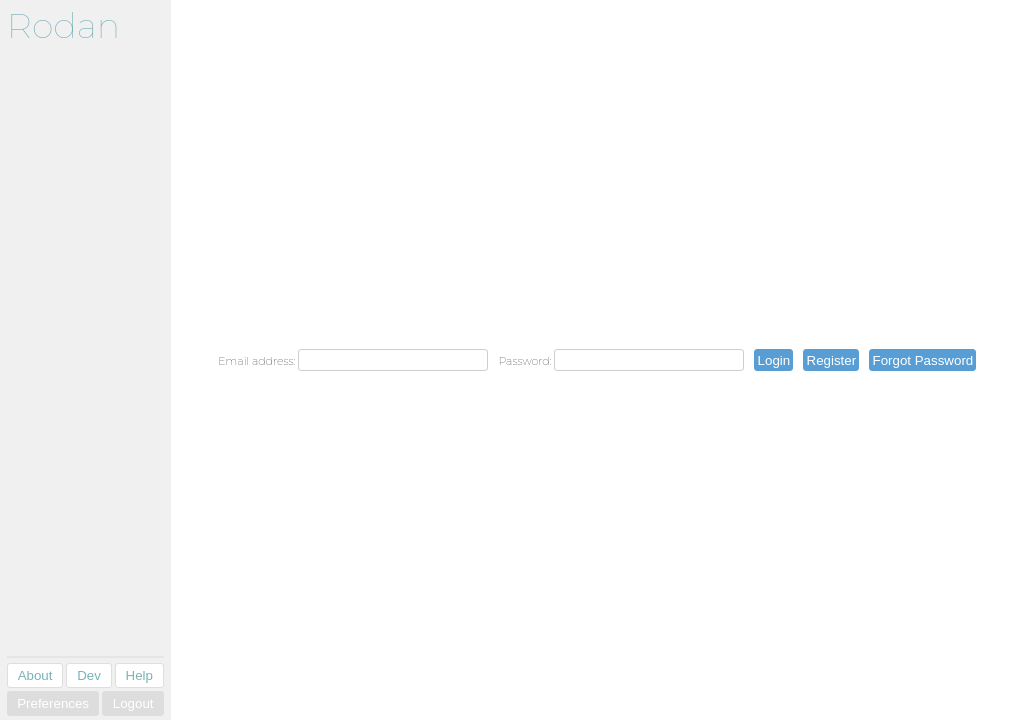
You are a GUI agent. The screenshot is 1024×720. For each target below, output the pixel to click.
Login (774, 360)
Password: (524, 361)
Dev (89, 675)
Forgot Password (922, 360)
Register (832, 360)
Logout (133, 703)
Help (139, 675)
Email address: (256, 361)
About (35, 675)
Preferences (53, 703)
